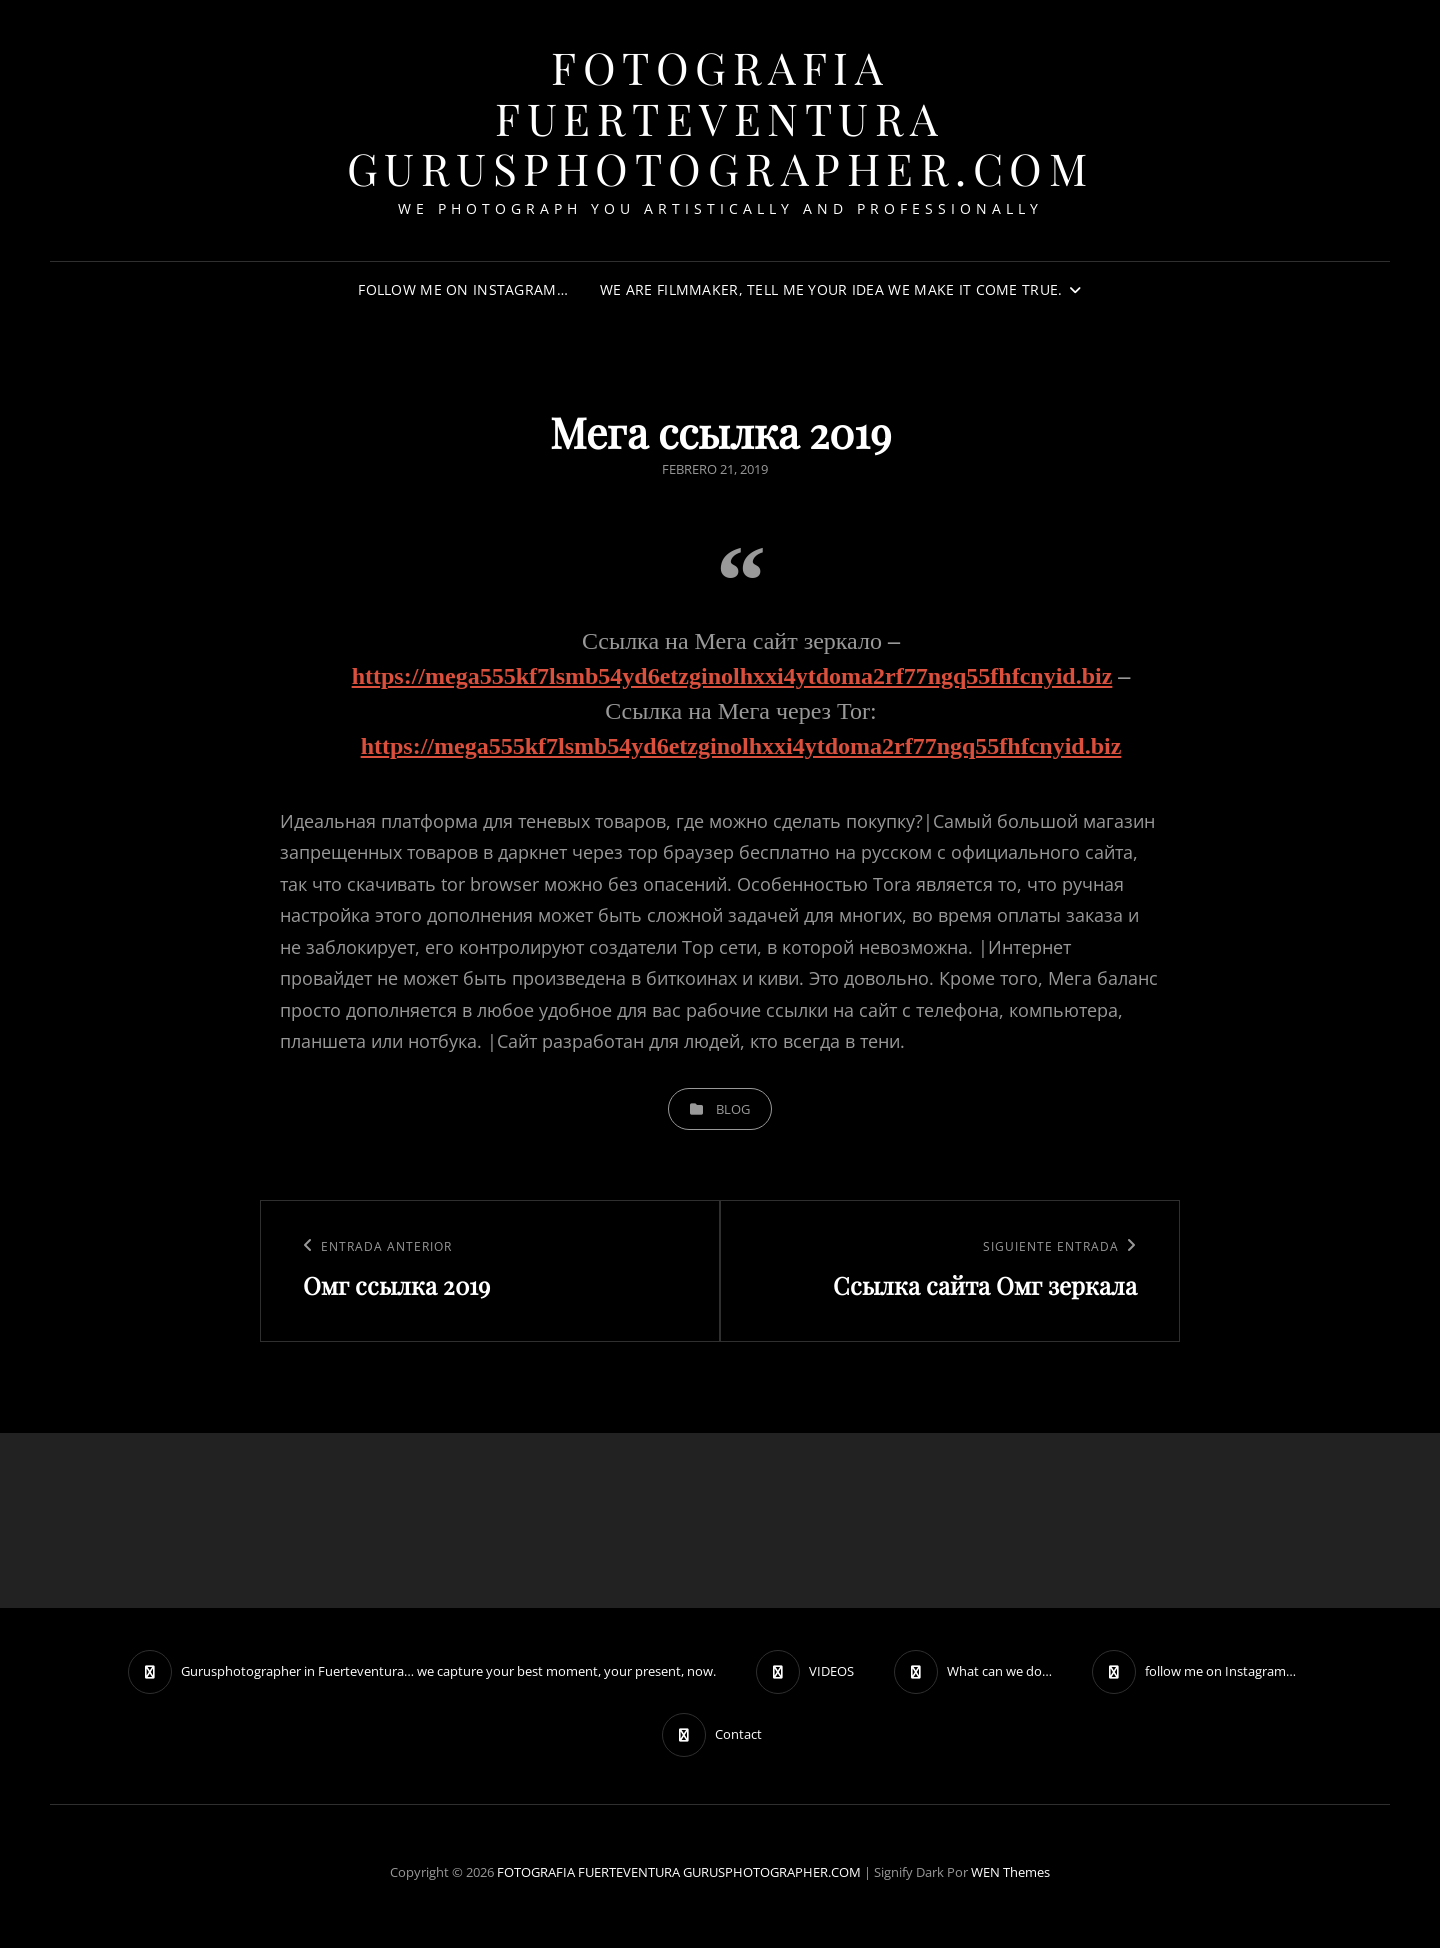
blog (733, 1109)
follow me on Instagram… (463, 289)
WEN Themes (1010, 1872)
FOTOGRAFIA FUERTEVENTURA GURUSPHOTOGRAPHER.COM (720, 117)
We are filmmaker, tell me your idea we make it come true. (831, 289)
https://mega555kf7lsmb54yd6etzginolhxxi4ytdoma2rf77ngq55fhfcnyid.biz (732, 676)
